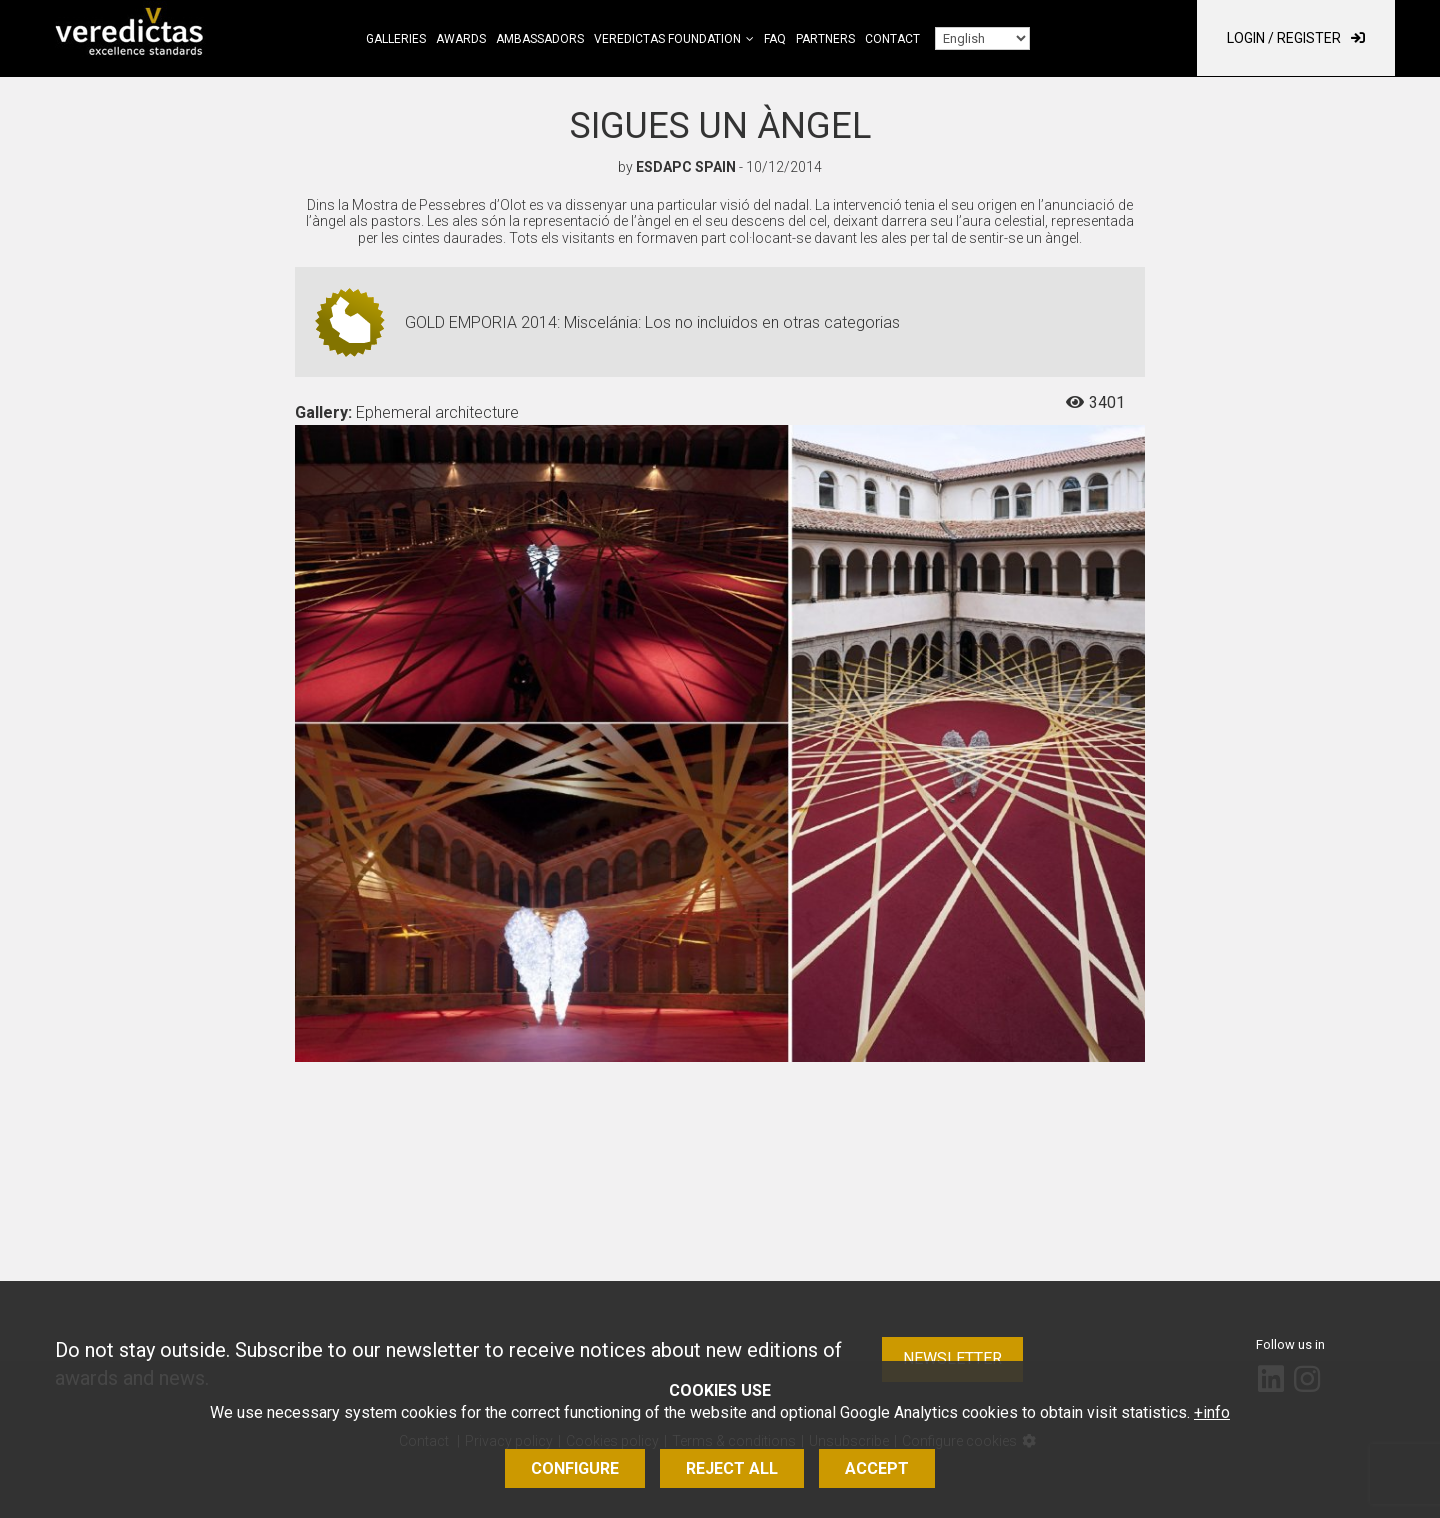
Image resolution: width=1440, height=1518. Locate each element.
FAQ (775, 39)
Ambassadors (540, 39)
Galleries (396, 39)
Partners (825, 39)
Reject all (732, 1468)
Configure (575, 1468)
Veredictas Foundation (667, 39)
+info (1212, 1412)
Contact (892, 39)
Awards (461, 39)
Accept (877, 1468)
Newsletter (952, 1358)
